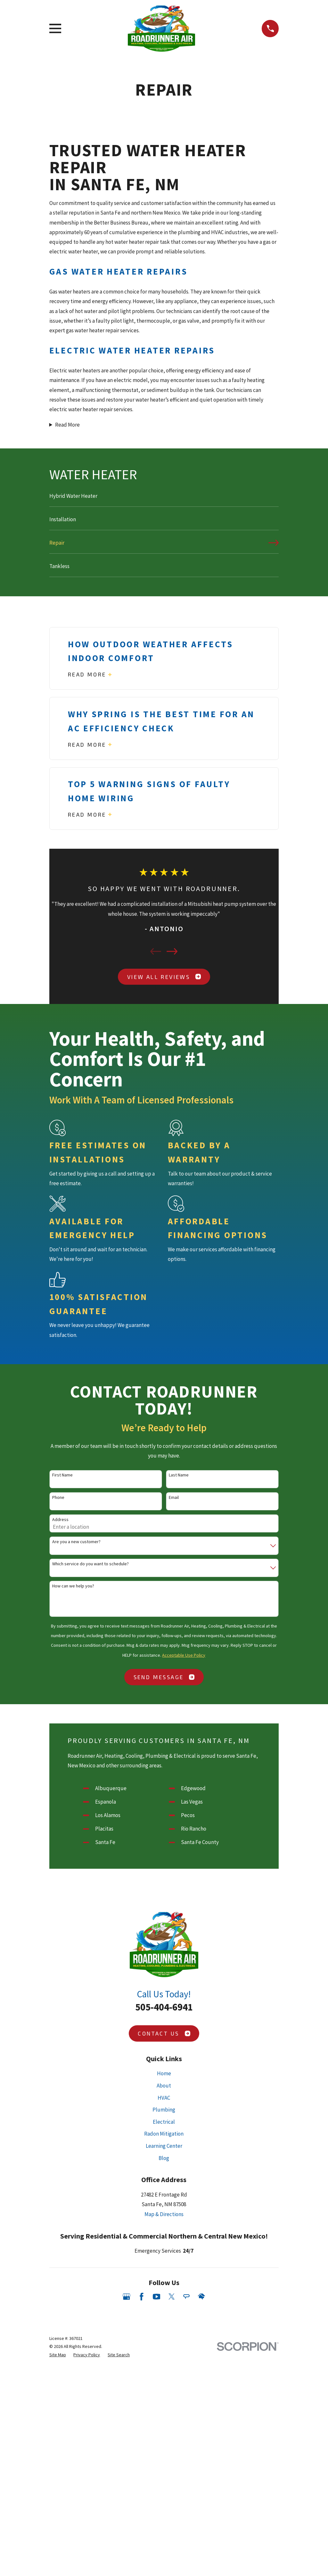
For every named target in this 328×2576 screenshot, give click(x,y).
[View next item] (172, 951)
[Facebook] (141, 2296)
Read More (67, 424)
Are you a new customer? (76, 1541)
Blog (164, 2158)
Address (60, 1519)
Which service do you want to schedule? (90, 1564)
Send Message (164, 1677)
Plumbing (163, 2109)
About (164, 2085)
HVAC (164, 2097)
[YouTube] (156, 2296)
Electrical (164, 2121)
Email (174, 1497)
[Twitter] (172, 2296)
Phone (58, 1497)
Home (164, 2073)
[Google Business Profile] (126, 2296)
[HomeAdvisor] (201, 2296)
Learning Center (164, 2145)
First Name (62, 1475)
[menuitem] (164, 499)
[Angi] (186, 2296)
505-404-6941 (164, 2007)
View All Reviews (164, 976)
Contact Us (164, 2033)
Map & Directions (164, 2214)
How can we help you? (73, 1586)
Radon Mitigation (164, 2133)
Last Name (179, 1475)
